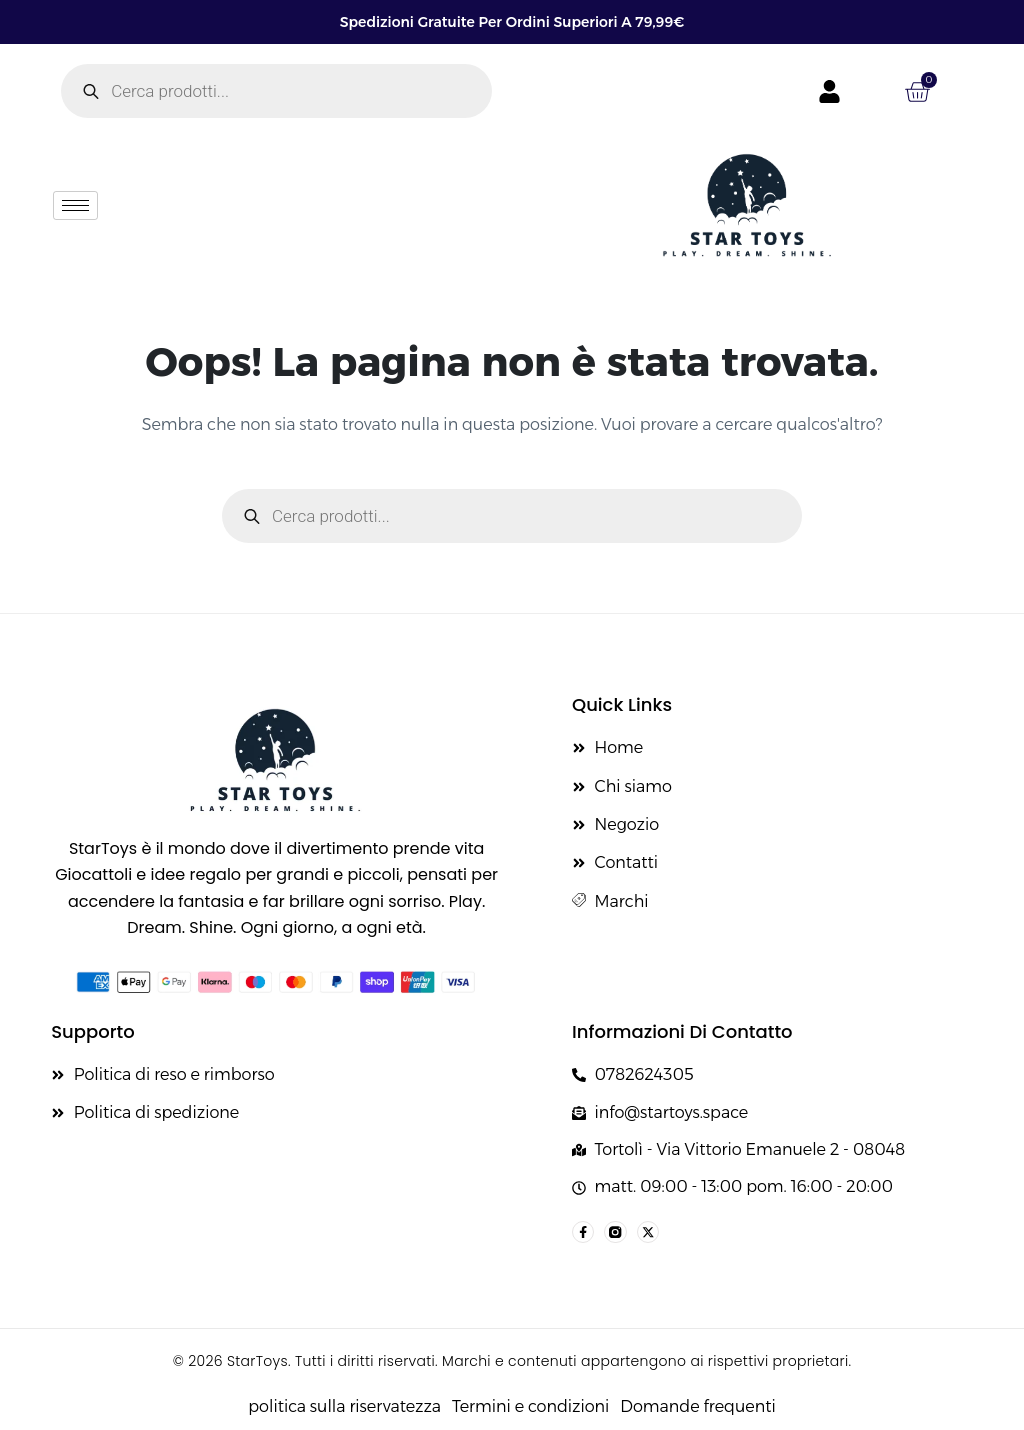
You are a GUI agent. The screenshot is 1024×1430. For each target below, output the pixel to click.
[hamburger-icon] (75, 205)
